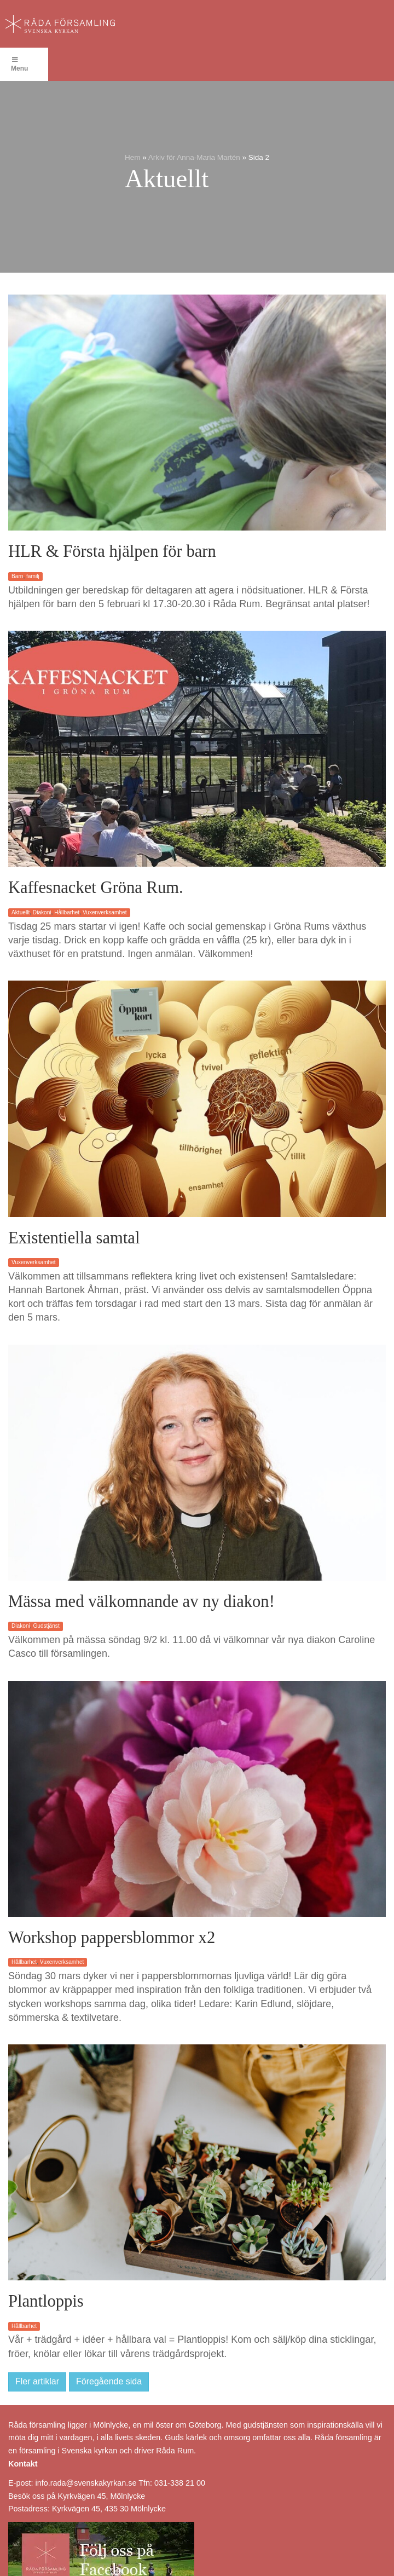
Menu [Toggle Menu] (19, 64)
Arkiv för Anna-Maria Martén (194, 157)
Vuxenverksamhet (105, 912)
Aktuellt (20, 912)
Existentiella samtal (74, 1238)
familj (32, 576)
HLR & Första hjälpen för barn (112, 551)
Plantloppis (46, 2301)
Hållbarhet (66, 912)
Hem (133, 157)
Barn (17, 576)
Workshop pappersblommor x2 (111, 1937)
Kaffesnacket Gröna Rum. (95, 887)
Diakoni (42, 912)
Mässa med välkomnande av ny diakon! (141, 1601)
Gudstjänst (46, 1626)
